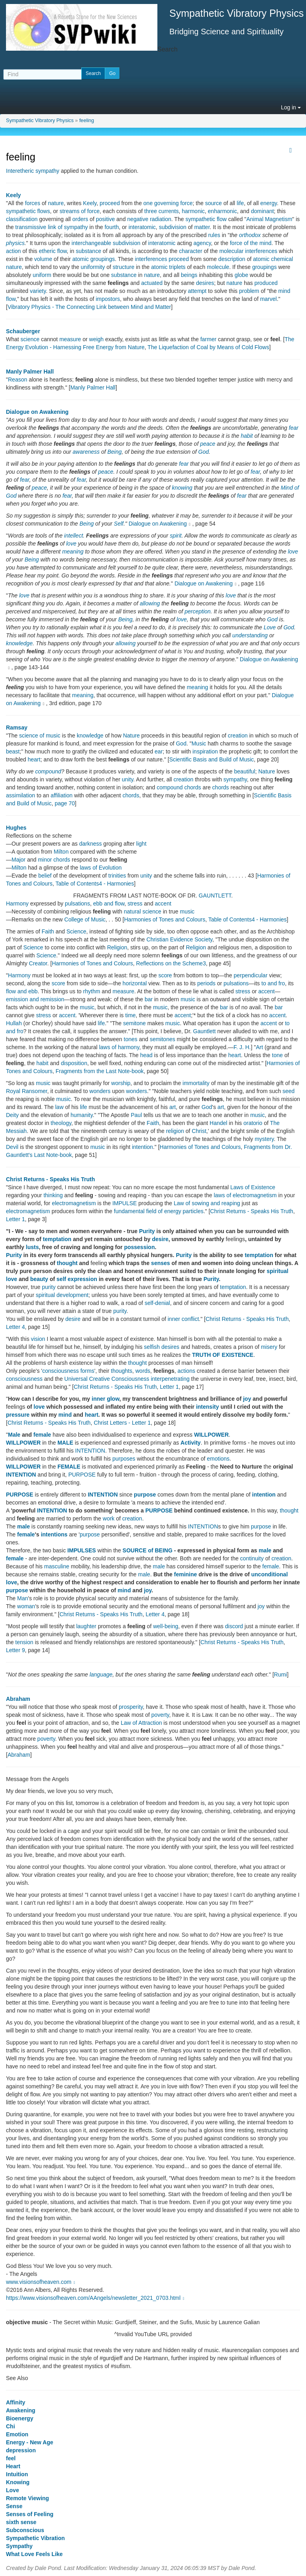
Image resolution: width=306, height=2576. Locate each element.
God (203, 452)
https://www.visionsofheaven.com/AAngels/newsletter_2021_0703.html (96, 2298)
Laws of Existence (252, 1187)
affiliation (62, 795)
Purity (147, 1231)
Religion (117, 947)
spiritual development (62, 1295)
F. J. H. (242, 1047)
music (187, 911)
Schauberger (23, 331)
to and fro (273, 983)
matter (202, 227)
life (240, 203)
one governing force (168, 203)
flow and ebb (21, 991)
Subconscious (25, 2530)
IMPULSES (81, 1550)
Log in (291, 107)
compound (48, 771)
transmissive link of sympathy (51, 227)
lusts (32, 1247)
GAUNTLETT (215, 895)
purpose (145, 1494)
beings (189, 275)
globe (241, 275)
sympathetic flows (28, 211)
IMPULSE (124, 1203)
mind (65, 1415)
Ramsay (16, 727)
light (141, 843)
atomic (261, 259)
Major (19, 859)
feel (11, 2458)
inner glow (105, 1399)
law (59, 1107)
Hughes (16, 827)
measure (70, 339)
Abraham (18, 1699)
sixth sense (21, 2522)
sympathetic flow (205, 219)
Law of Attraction (141, 1723)
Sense (14, 2506)
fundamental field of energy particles (159, 1211)
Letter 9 (15, 1650)
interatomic (141, 227)
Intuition (17, 2474)
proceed (110, 203)
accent (163, 903)
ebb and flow (109, 903)
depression (21, 2450)
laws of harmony (119, 1047)
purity (48, 1287)
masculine (56, 1566)
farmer (208, 339)
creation (238, 735)
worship (120, 1083)
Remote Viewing (27, 2498)
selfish (152, 1347)
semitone (134, 1023)
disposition (74, 1063)
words (142, 1371)
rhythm (91, 991)
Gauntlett (204, 1031)
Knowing (17, 2482)
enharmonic (222, 211)
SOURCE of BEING (148, 1550)
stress (135, 903)
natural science (142, 911)
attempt (197, 291)
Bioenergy (19, 2418)
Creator (38, 963)
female (42, 1434)
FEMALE (68, 1466)
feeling (86, 120)
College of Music (85, 919)
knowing (182, 487)
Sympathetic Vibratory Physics (40, 120)
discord (234, 1626)
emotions (218, 1458)
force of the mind (250, 243)
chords (220, 787)
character (190, 251)
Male (14, 1434)
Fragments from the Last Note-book (100, 1071)
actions (186, 1371)
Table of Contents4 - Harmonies (94, 883)
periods (206, 983)
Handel (218, 1123)
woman (26, 1606)
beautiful (244, 771)
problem (249, 291)
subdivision (172, 227)
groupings (264, 267)
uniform (42, 275)
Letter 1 (15, 1219)
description (231, 259)
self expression (77, 1279)
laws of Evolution (101, 867)
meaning (73, 551)
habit (247, 436)
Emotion (17, 2434)
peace (207, 444)
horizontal (135, 983)
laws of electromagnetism (245, 1195)
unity (127, 779)
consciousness (24, 1379)
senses (160, 1263)
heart (33, 759)
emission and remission (35, 999)
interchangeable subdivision (106, 243)
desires (205, 283)
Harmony (17, 903)
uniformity (93, 267)
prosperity (131, 1707)
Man (22, 1598)
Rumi (280, 1674)
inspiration (205, 751)
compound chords (179, 787)
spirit (176, 535)
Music (199, 743)
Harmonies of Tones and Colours (165, 919)
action (13, 251)
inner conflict (183, 1319)
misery (269, 1347)
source (213, 203)
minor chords (54, 859)
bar (149, 999)
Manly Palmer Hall (30, 371)
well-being (165, 1626)
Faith (47, 931)
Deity (12, 1115)
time (130, 1015)
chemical (282, 259)
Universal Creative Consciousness (106, 1379)
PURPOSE (81, 1474)
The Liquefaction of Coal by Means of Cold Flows (208, 347)
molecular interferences (248, 251)
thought (67, 1263)
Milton (61, 851)
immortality (196, 1083)
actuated (152, 283)
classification (21, 219)
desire (160, 1239)
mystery (264, 1139)
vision (38, 1339)
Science (76, 931)
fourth (111, 227)
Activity (190, 1442)
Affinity (15, 2402)
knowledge (19, 643)
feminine (185, 1574)
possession (139, 1247)
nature (56, 203)
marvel (268, 299)
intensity (207, 1407)
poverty (160, 1715)
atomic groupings (94, 259)
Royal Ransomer (26, 1091)
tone (277, 1055)
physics (15, 243)
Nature (131, 735)
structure (123, 267)
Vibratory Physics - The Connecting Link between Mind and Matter (89, 307)
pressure (17, 1415)
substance (88, 251)
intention (142, 1147)
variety (38, 291)
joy (247, 1399)
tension (24, 1642)
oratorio (252, 1123)
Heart (13, 2466)
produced (265, 283)
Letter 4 (15, 1327)
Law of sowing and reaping (207, 1203)
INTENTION (90, 1450)
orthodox (250, 235)
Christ (199, 1131)
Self (119, 523)
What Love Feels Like (34, 2554)
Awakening (20, 2410)
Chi (10, 2426)
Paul (136, 1115)
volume (43, 259)
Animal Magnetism (269, 219)
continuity (252, 1558)
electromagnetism (74, 1203)
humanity (82, 1115)
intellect (73, 535)
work (109, 1518)
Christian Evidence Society (179, 939)
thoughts (121, 1371)
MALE (65, 1442)
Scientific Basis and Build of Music (211, 759)
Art (259, 1047)
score (165, 975)
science (30, 339)
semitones (162, 1039)
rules (214, 235)
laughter (86, 1626)
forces (32, 203)
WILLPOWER (211, 1434)
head (146, 1055)
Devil (12, 1147)
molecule (218, 267)
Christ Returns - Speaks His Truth (50, 1179)
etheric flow (53, 251)
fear (293, 428)
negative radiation (149, 219)
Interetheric (20, 171)
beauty (39, 1279)
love (71, 543)
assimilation (20, 795)
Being (114, 452)
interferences (151, 259)
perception (197, 611)
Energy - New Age (29, 2442)
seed (288, 1091)
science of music (39, 735)
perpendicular (250, 975)
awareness (86, 452)
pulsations (77, 903)
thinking (53, 1195)
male (23, 1526)
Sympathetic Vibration (35, 2538)
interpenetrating (170, 1379)
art (172, 1107)
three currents (161, 211)
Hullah (14, 1023)
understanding (250, 635)
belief (44, 875)
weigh (96, 339)
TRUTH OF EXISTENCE (222, 1355)
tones (130, 1039)
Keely (13, 195)
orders (80, 219)
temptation (57, 1239)
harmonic (193, 211)
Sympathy (19, 2546)
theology (61, 1123)
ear (159, 751)
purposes (123, 1458)
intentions (54, 1534)
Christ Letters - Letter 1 (122, 1422)
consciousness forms (68, 1371)
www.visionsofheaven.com (41, 2282)
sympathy (47, 171)
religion (175, 1131)
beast (13, 751)
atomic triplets (168, 267)
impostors (108, 299)
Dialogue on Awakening (37, 412)
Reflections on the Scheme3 (171, 963)
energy (268, 203)
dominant (262, 211)
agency (202, 243)
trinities (117, 875)
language (101, 1674)
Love (270, 627)
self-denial (157, 1303)
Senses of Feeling (29, 2514)
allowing (150, 603)
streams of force (80, 211)
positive (105, 219)
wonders (99, 1091)
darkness (90, 843)
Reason (17, 379)
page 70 (65, 803)
